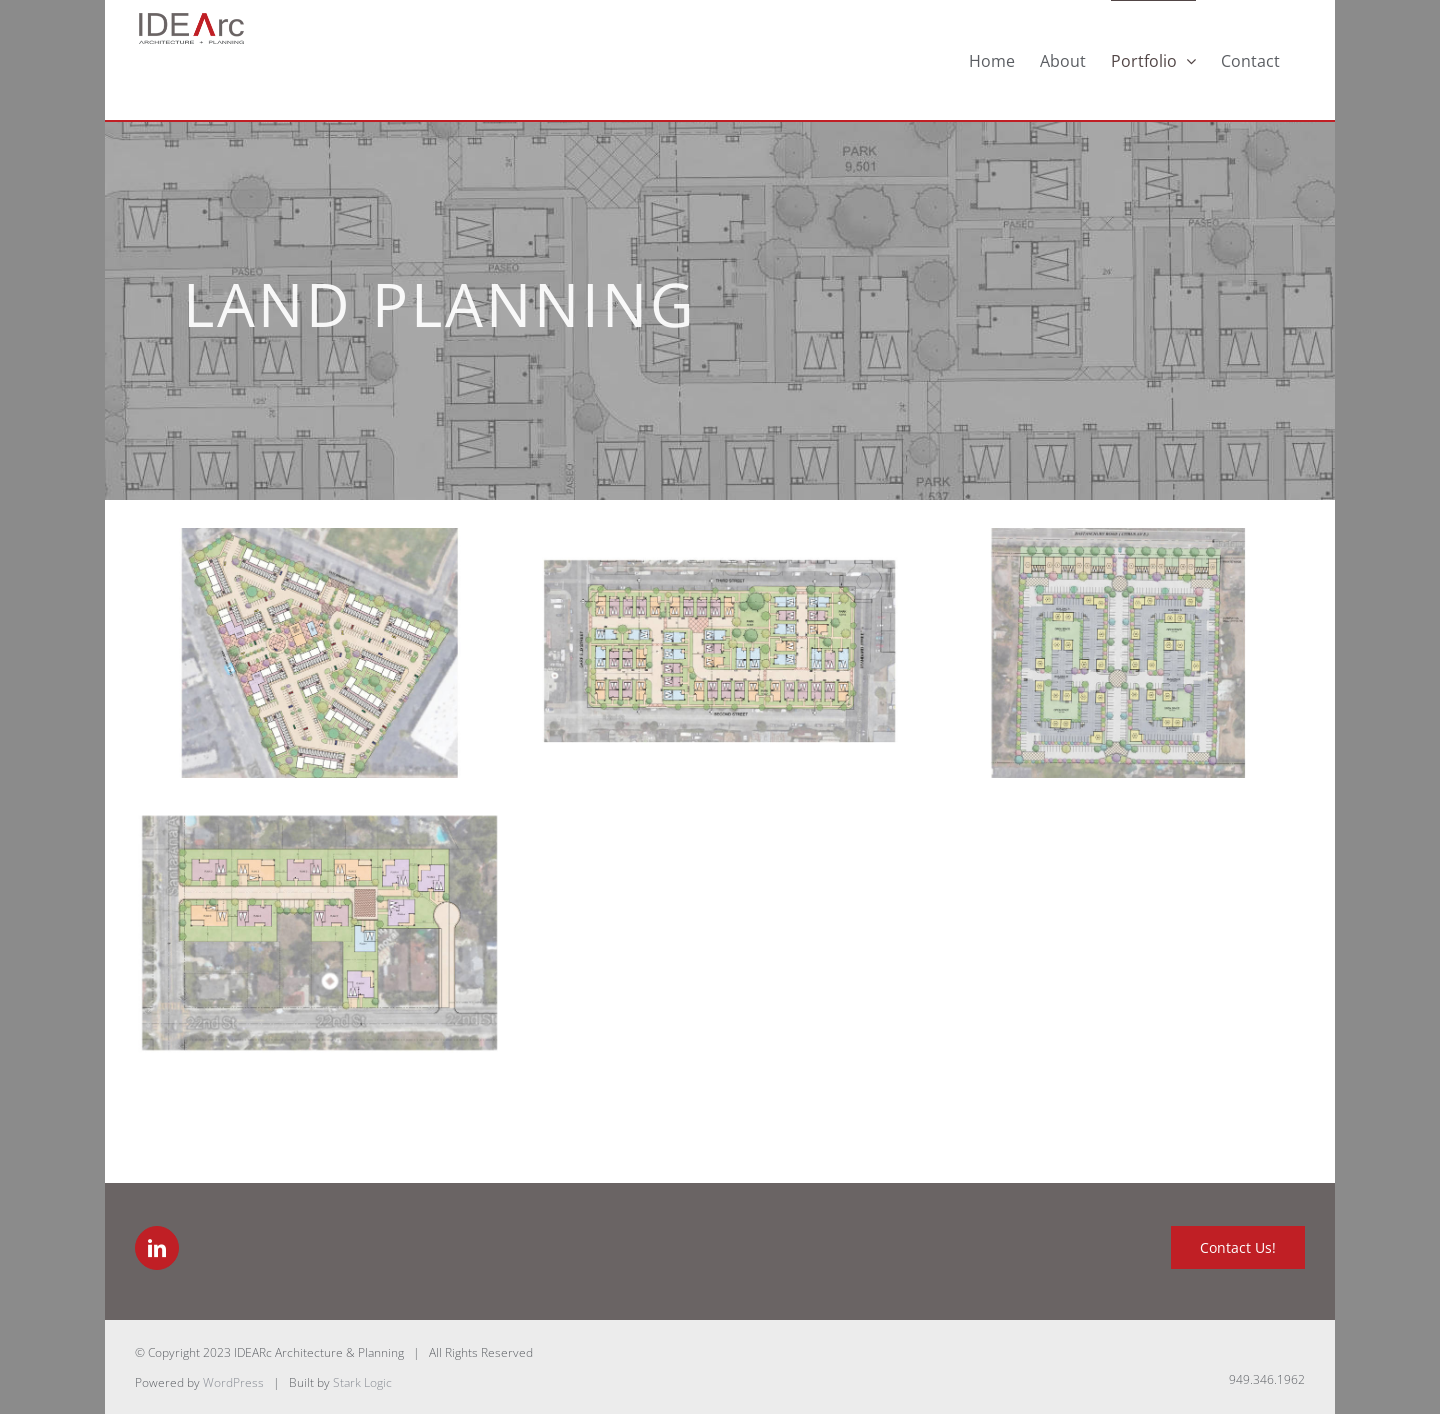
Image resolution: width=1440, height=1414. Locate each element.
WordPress (233, 1382)
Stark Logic (362, 1382)
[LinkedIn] (157, 1248)
